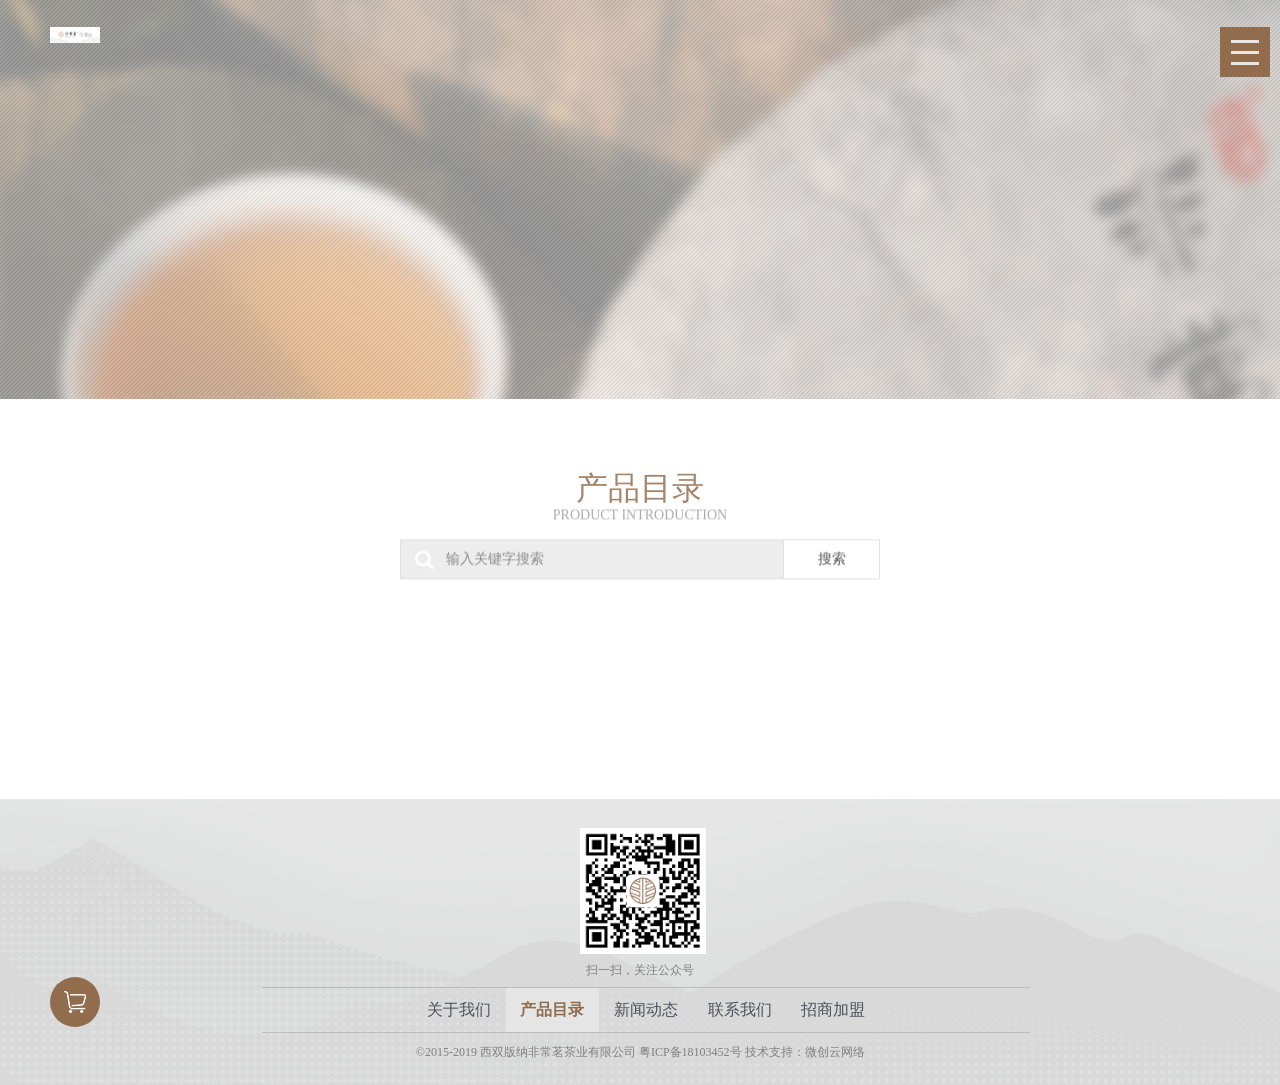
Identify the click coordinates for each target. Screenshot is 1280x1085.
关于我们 (459, 1009)
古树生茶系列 (206, 664)
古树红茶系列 (723, 664)
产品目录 (552, 1009)
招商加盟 (833, 1009)
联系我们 (740, 1009)
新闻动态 (646, 1009)
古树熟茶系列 (551, 664)
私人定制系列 (1069, 664)
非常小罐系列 (379, 664)
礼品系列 (896, 664)
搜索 (832, 547)
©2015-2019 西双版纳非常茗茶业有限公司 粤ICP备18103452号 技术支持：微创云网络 (640, 1052)
